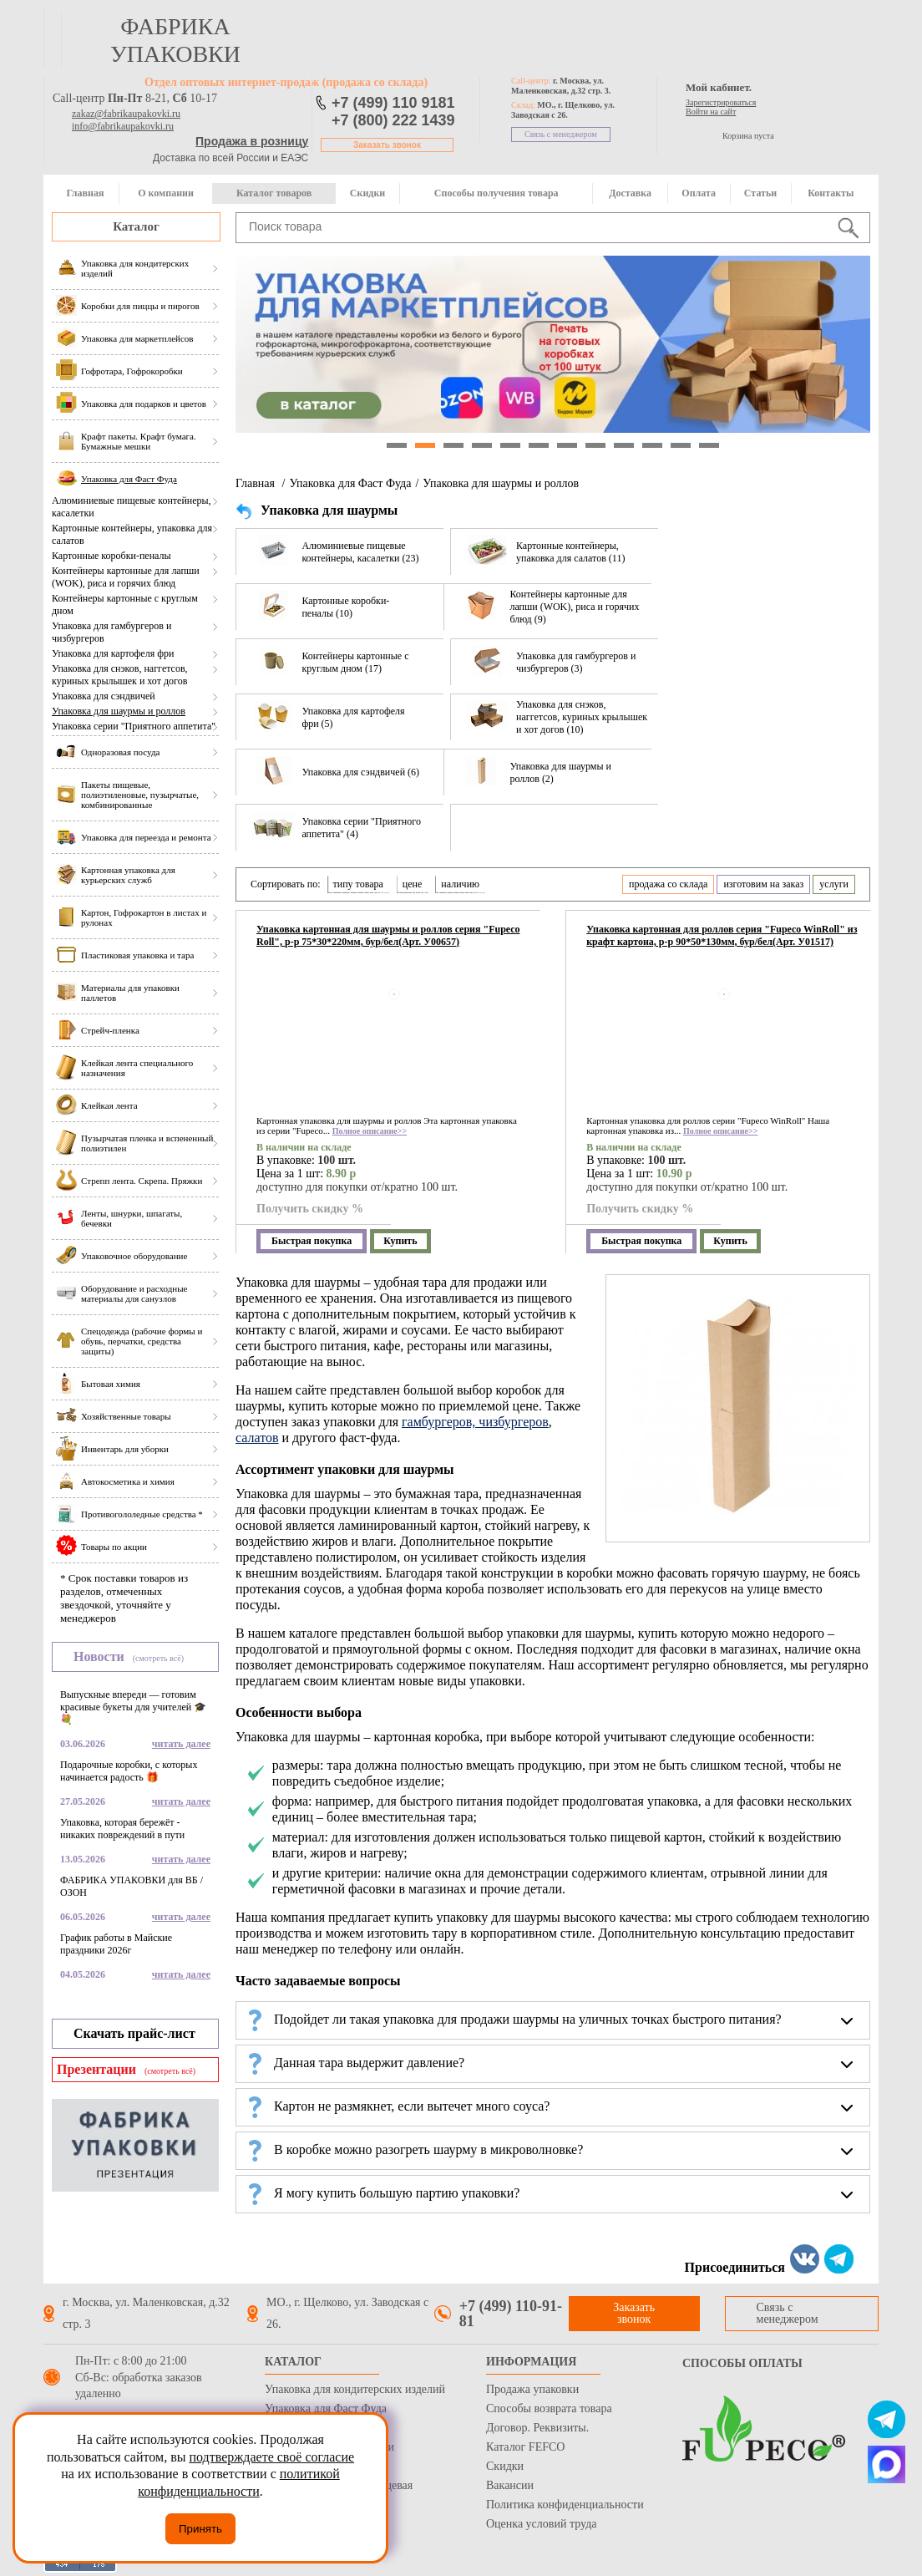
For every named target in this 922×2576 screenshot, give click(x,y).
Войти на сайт (711, 111)
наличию (460, 884)
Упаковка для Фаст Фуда (350, 483)
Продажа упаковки (532, 2389)
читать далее (181, 1744)
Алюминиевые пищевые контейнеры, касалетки (131, 507)
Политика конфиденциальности (565, 2504)
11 (681, 445)
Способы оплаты (742, 2363)
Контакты (831, 193)
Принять (200, 2529)
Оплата (698, 193)
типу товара (358, 884)
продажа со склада (668, 884)
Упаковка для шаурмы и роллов (118, 711)
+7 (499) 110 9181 (393, 102)
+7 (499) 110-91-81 (510, 2314)
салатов (257, 1437)
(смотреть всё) (158, 1658)
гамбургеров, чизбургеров (475, 1422)
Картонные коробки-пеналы (111, 555)
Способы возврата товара (549, 2408)
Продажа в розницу (251, 141)
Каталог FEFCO (525, 2447)
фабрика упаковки (175, 40)
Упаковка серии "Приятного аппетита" (133, 726)
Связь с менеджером (560, 134)
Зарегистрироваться (721, 102)
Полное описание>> (369, 1131)
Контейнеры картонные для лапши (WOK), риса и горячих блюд (126, 577)
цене (413, 884)
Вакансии (510, 2485)
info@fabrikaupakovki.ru (123, 126)
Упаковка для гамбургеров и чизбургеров (111, 632)
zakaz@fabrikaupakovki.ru (126, 113)
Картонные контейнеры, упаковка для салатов (132, 534)
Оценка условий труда (541, 2524)
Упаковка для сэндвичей (103, 696)
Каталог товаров (274, 193)
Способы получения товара (496, 193)
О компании (166, 193)
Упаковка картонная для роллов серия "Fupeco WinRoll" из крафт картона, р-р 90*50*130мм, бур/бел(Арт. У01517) (721, 935)
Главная (85, 193)
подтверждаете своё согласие (271, 2457)
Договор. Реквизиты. (537, 2427)
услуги (834, 884)
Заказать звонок (387, 145)
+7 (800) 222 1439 (393, 120)
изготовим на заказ (763, 884)
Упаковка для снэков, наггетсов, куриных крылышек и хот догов (120, 675)
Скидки (367, 193)
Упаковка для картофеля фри (113, 653)
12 (709, 445)
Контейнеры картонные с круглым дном (125, 604)
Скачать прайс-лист (134, 2033)
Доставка (630, 193)
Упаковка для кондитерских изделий (355, 2389)
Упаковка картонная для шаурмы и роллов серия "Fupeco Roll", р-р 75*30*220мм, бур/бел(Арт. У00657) (388, 935)
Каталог (136, 226)
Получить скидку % (309, 1208)
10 (652, 445)
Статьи (760, 193)
